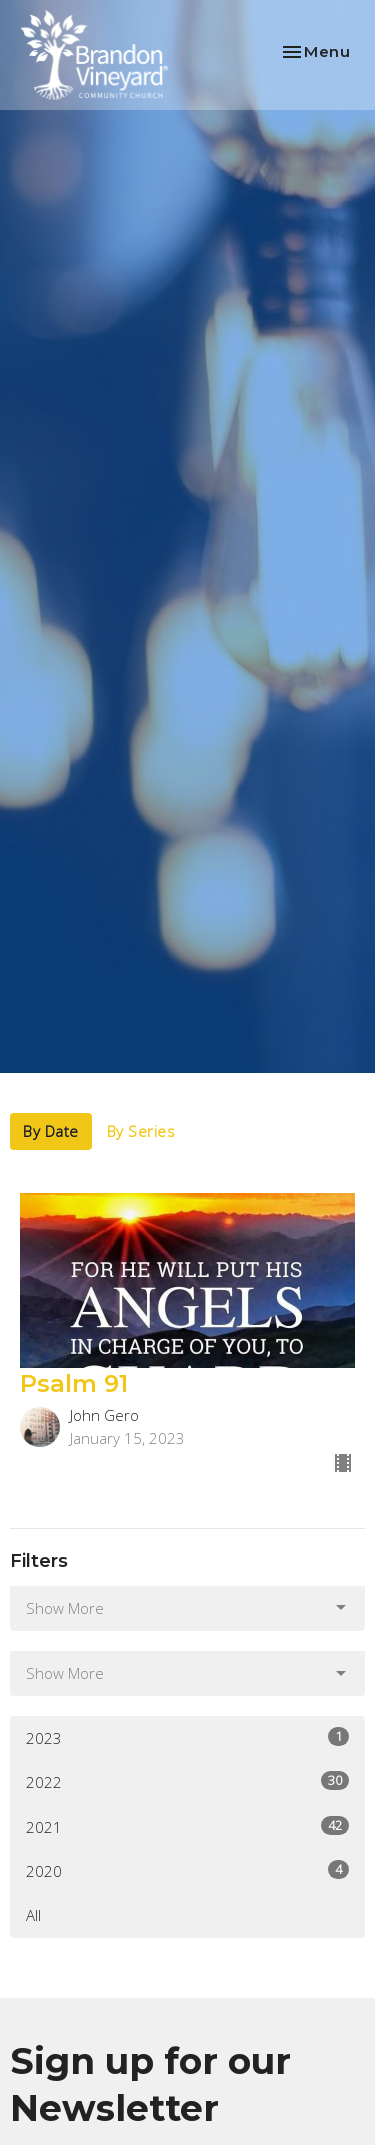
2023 (187, 1737)
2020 (187, 1870)
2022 (187, 1781)
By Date (51, 1131)
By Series (141, 1131)
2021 (187, 1826)
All (33, 1915)
